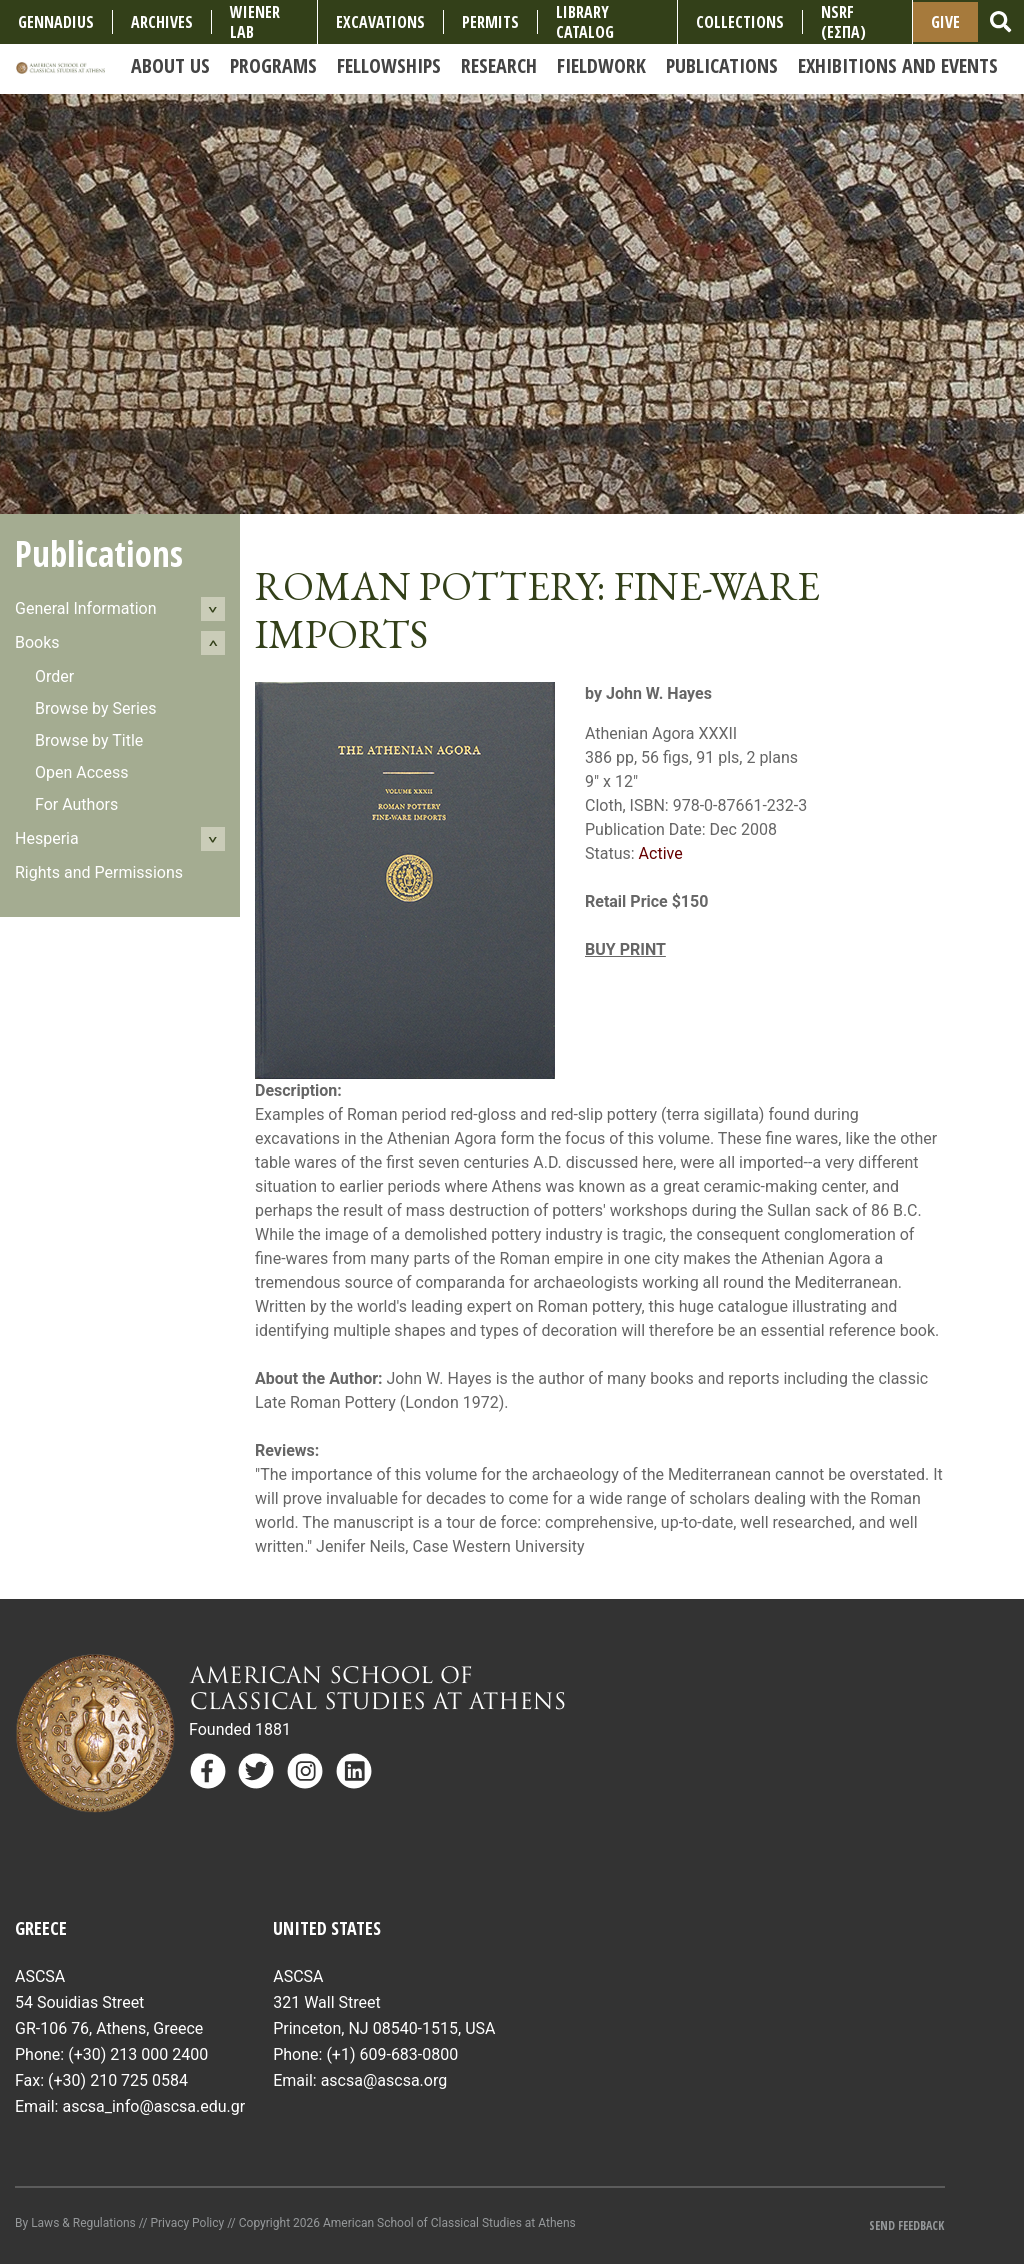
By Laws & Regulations (75, 2223)
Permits (490, 22)
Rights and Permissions (99, 872)
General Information (86, 608)
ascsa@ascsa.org (384, 2080)
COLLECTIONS (740, 22)
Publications (99, 553)
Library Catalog (585, 22)
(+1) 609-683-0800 (392, 2054)
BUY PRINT (625, 949)
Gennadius (56, 22)
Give (945, 22)
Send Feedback (906, 2225)
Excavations (380, 22)
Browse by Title (89, 740)
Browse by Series (96, 708)
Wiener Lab (255, 22)
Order (54, 676)
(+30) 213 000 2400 (138, 2054)
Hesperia (47, 838)
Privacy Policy (187, 2223)
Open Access (81, 772)
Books (37, 642)
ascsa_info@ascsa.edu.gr (153, 2106)
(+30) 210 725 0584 (118, 2080)
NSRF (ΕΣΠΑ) (843, 22)
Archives (162, 22)
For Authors (76, 804)
